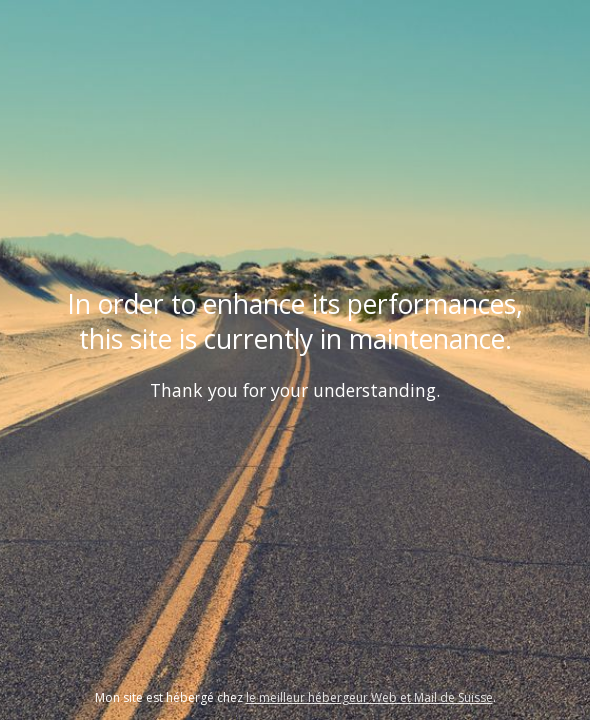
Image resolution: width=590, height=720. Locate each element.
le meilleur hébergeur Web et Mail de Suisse (369, 697)
